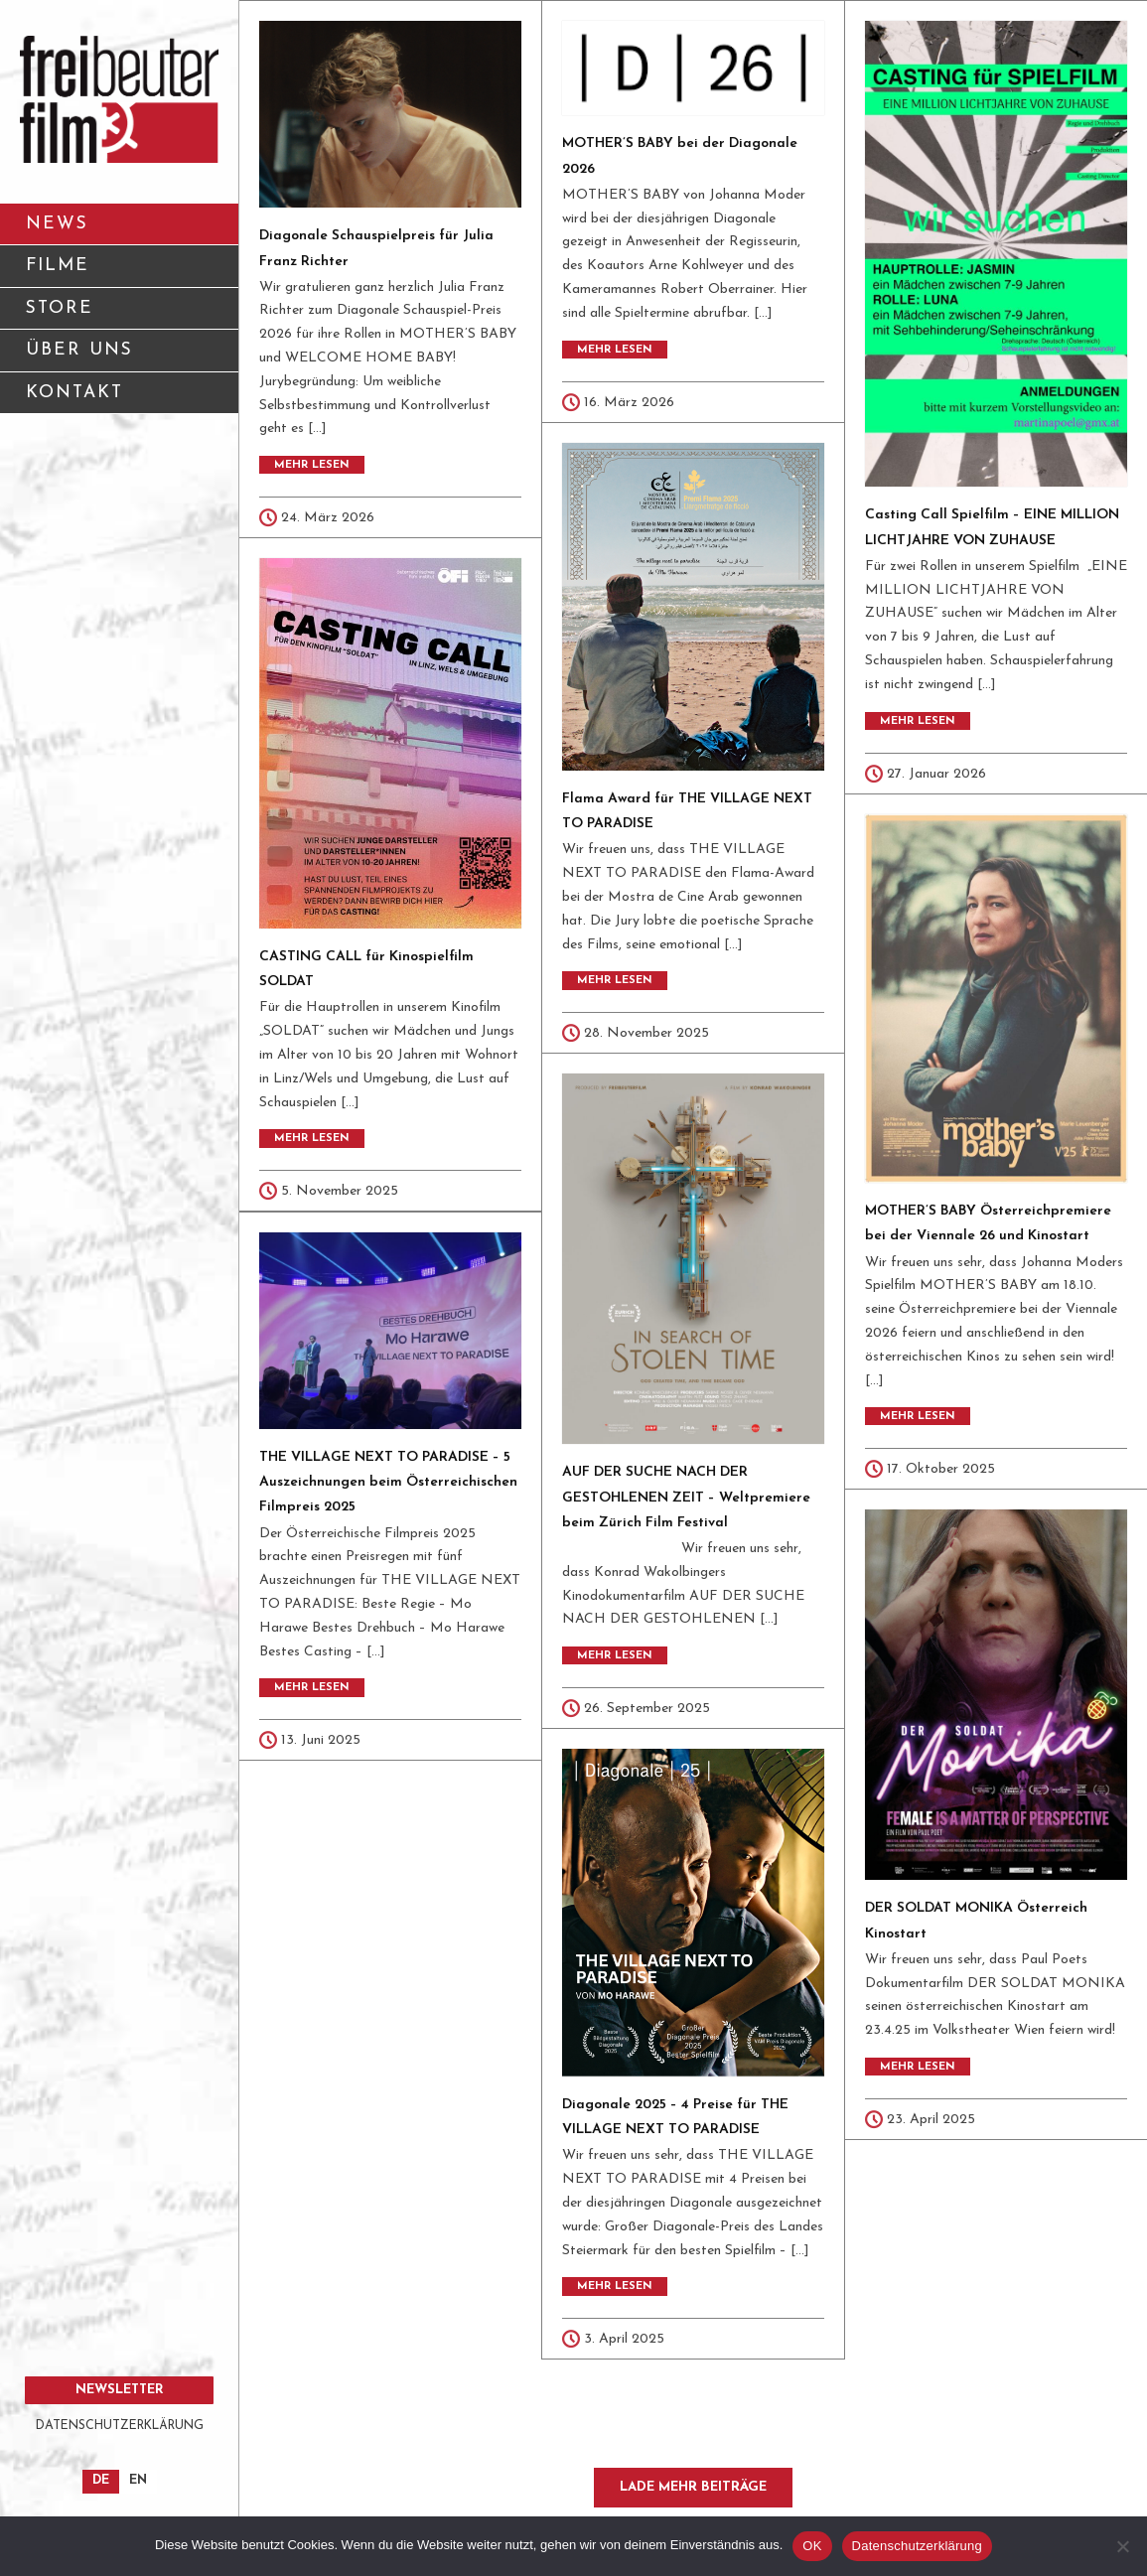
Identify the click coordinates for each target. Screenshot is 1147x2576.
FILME (57, 265)
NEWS (57, 223)
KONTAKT (125, 399)
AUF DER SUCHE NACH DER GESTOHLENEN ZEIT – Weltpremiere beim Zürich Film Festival (686, 1497)
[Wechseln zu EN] (138, 2482)
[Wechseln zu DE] (100, 2482)
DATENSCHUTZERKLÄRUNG (120, 2426)
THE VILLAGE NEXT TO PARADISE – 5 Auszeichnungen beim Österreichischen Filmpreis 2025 (388, 1482)
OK (811, 2545)
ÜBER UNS (125, 357)
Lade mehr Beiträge (693, 2487)
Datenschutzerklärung (917, 2545)
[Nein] (1122, 2546)
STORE (59, 308)
